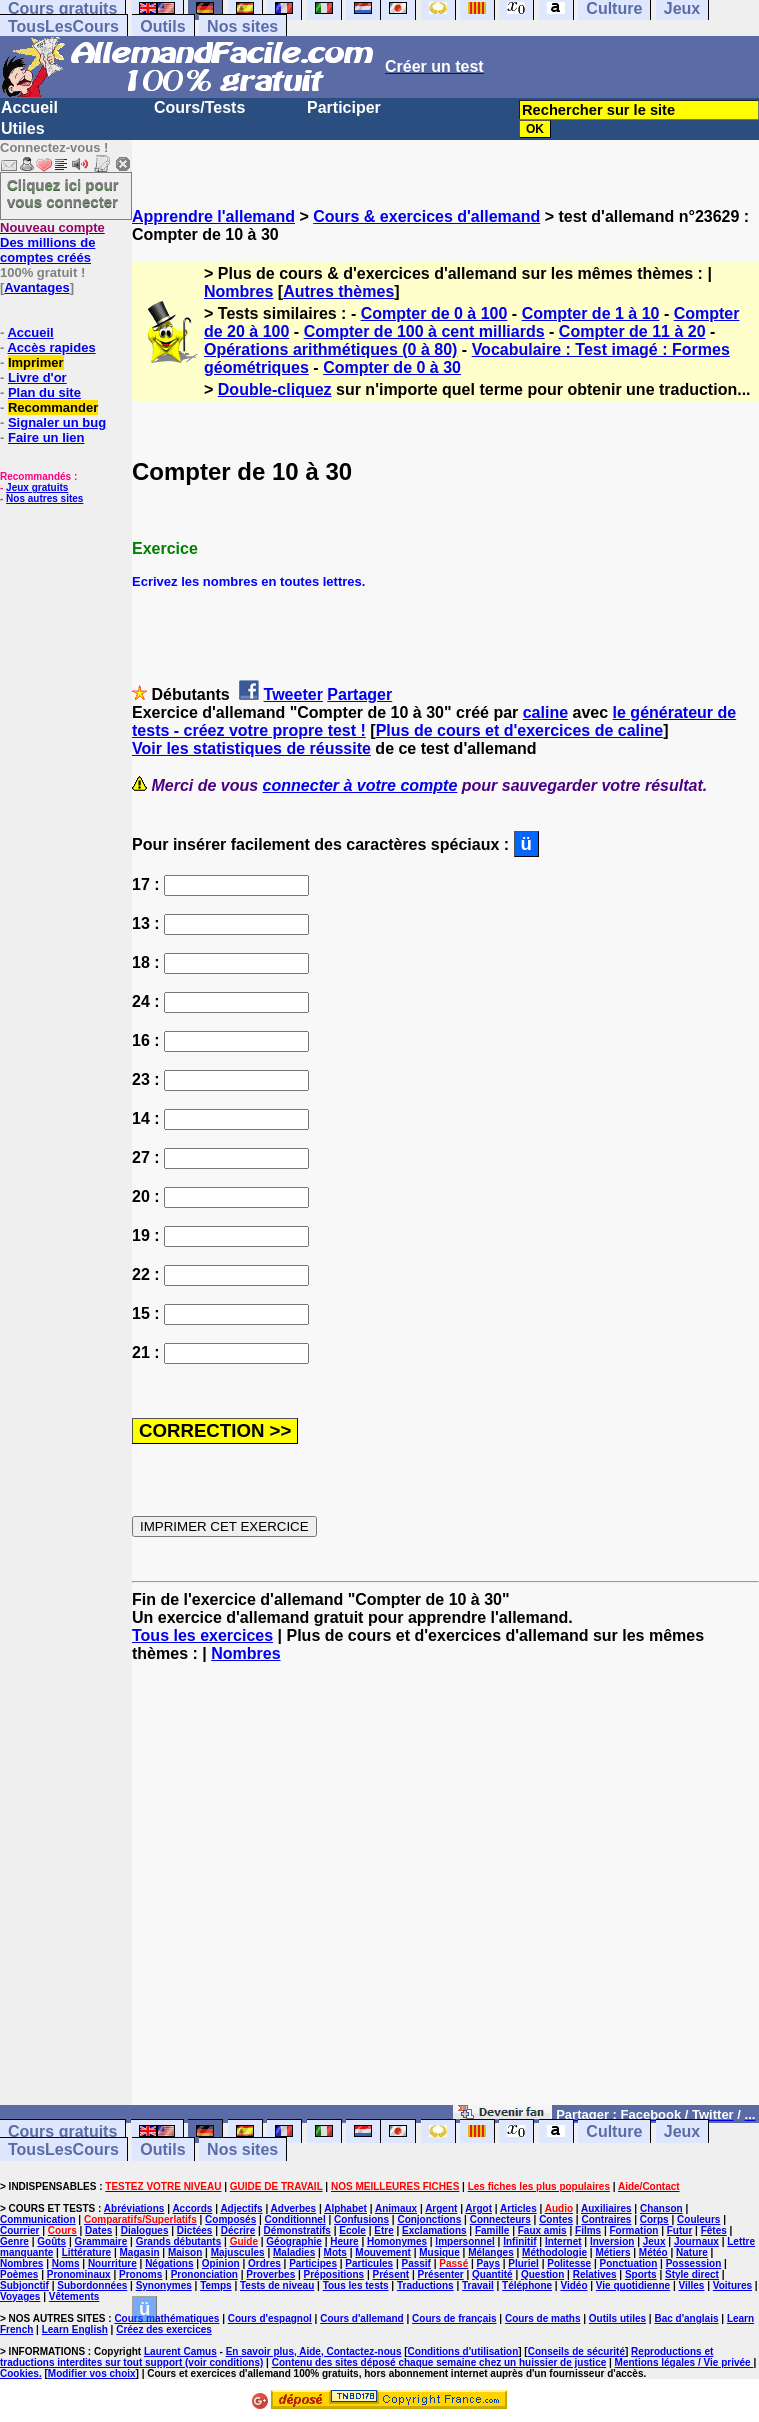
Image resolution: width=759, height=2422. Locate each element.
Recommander (53, 407)
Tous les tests (356, 2285)
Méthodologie (554, 2252)
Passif (415, 2263)
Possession (694, 2263)
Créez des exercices (164, 2329)
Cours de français (454, 2318)
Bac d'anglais (686, 2318)
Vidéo (573, 2285)
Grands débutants (179, 2241)
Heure (344, 2241)
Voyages (20, 2296)
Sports (641, 2274)
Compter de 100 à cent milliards (424, 331)
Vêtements (74, 2296)
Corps (654, 2219)
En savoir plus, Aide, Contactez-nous (314, 2351)
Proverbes (270, 2274)
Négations (169, 2263)
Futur (680, 2230)
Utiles (23, 128)
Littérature (86, 2252)
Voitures (732, 2285)
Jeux (682, 2131)
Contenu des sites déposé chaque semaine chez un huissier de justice (439, 2362)
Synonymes (164, 2285)
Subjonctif (24, 2285)
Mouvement (383, 2252)
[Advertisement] (445, 1893)
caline (545, 712)
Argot (478, 2208)
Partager (359, 694)
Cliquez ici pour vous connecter (63, 193)
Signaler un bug (57, 422)
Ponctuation (629, 2263)
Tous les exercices (202, 1635)
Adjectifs (241, 2208)
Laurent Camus (180, 2351)
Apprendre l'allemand (213, 216)
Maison (185, 2252)
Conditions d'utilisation (463, 2351)
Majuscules (238, 2252)
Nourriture (112, 2263)
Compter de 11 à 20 (632, 331)
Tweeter (293, 694)
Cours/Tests (199, 107)
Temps (216, 2285)
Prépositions (334, 2274)
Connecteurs (500, 2219)
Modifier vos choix (92, 2373)
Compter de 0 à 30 (392, 367)
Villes (691, 2285)
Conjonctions (429, 2219)
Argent (441, 2208)
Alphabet (345, 2208)
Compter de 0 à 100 (434, 313)
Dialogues (145, 2230)
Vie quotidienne (633, 2285)
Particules (369, 2263)
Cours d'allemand (362, 2318)
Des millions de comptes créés (52, 242)
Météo (653, 2252)
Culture (614, 2131)
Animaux (396, 2208)
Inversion (612, 2241)
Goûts (51, 2241)
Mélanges (491, 2252)
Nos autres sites (44, 498)
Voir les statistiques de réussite (251, 748)
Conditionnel (295, 2219)
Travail (478, 2285)
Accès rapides (51, 347)
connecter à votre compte (360, 785)
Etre (383, 2230)
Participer (344, 107)
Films (588, 2230)
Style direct (692, 2274)
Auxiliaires (606, 2208)
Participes (313, 2263)
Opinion (221, 2263)
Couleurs (698, 2219)
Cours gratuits (62, 2131)
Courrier (19, 2230)
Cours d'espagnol (270, 2318)
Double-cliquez (275, 389)
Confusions (361, 2219)
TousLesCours (63, 26)
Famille (492, 2230)
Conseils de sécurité (576, 2351)
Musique (439, 2252)
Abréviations (134, 2208)
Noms (66, 2263)
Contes (556, 2219)
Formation (634, 2230)
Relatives (595, 2274)
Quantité (492, 2274)
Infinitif (519, 2241)
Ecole (352, 2230)
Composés (230, 2219)
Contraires (606, 2219)
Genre (14, 2241)
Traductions (425, 2285)
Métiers (612, 2252)
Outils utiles (617, 2318)
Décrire (238, 2230)
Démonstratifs (297, 2230)
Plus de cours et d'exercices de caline (520, 730)
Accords (192, 2208)
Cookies (19, 2373)
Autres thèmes (338, 291)
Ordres (264, 2263)
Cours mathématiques (166, 2318)
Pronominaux (79, 2274)
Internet (563, 2241)
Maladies (294, 2252)
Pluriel (523, 2263)
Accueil (29, 107)
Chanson (661, 2208)
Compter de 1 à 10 (591, 313)
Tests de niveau (277, 2285)
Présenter (441, 2274)
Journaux (696, 2241)
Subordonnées (92, 2285)
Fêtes (714, 2230)
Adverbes (294, 2208)
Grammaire (101, 2241)
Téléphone (527, 2285)
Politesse (569, 2263)
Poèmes (19, 2274)
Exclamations (434, 2230)
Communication (38, 2219)
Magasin (140, 2252)
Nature (692, 2252)
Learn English (75, 2329)
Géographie (294, 2241)
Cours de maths (543, 2318)
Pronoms (140, 2274)
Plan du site (44, 392)
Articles (518, 2208)
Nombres (238, 291)
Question (542, 2274)
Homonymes (397, 2241)
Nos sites (242, 26)
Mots (335, 2252)
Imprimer (36, 362)
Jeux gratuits (37, 487)
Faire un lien (46, 437)
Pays (488, 2263)
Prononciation (204, 2274)
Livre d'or (37, 377)
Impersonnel (464, 2241)
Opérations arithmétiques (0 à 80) (330, 349)
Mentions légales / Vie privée (684, 2362)
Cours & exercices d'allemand (426, 216)
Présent (391, 2274)
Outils (162, 26)
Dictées (195, 2230)
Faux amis (542, 2230)
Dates (98, 2230)
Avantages (36, 287)
